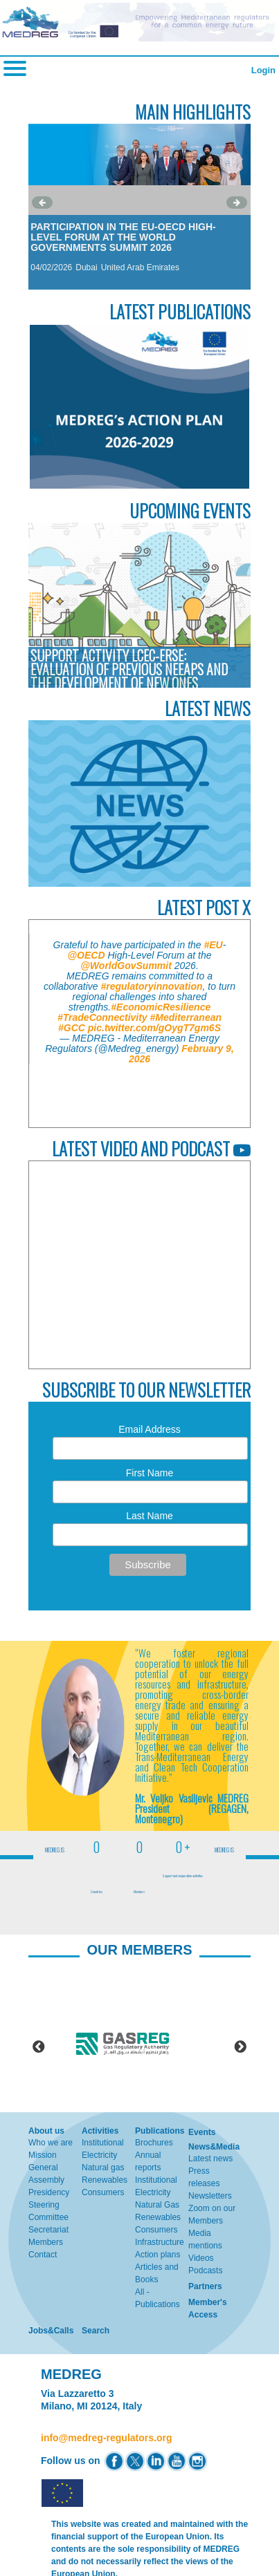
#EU (213, 944)
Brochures (154, 2142)
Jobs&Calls (50, 2330)
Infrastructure (159, 2242)
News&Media (214, 2147)
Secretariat (48, 2230)
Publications (159, 2131)
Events (201, 2132)
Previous (39, 2047)
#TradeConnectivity (102, 1017)
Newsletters (210, 2196)
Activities (100, 2131)
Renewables (104, 2180)
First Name (149, 1472)
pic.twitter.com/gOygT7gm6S (154, 1027)
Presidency (48, 2192)
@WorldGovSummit (126, 965)
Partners (205, 2286)
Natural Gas (157, 2205)
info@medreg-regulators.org (106, 2437)
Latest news (210, 2158)
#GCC (71, 1027)
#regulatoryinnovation (152, 986)
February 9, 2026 (181, 1053)
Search (95, 2330)
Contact (42, 2254)
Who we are (50, 2142)
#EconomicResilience (160, 1007)
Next (240, 2047)
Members (45, 2242)
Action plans (157, 2254)
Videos (200, 2258)
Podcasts (205, 2270)
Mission (42, 2155)
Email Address (149, 1429)
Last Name (149, 1515)
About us (46, 2131)
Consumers (103, 2192)
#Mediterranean (186, 1017)
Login (263, 70)
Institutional (103, 2142)
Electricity (99, 2155)
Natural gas (103, 2167)
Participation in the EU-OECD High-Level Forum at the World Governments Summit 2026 (123, 237)
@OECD (86, 955)
